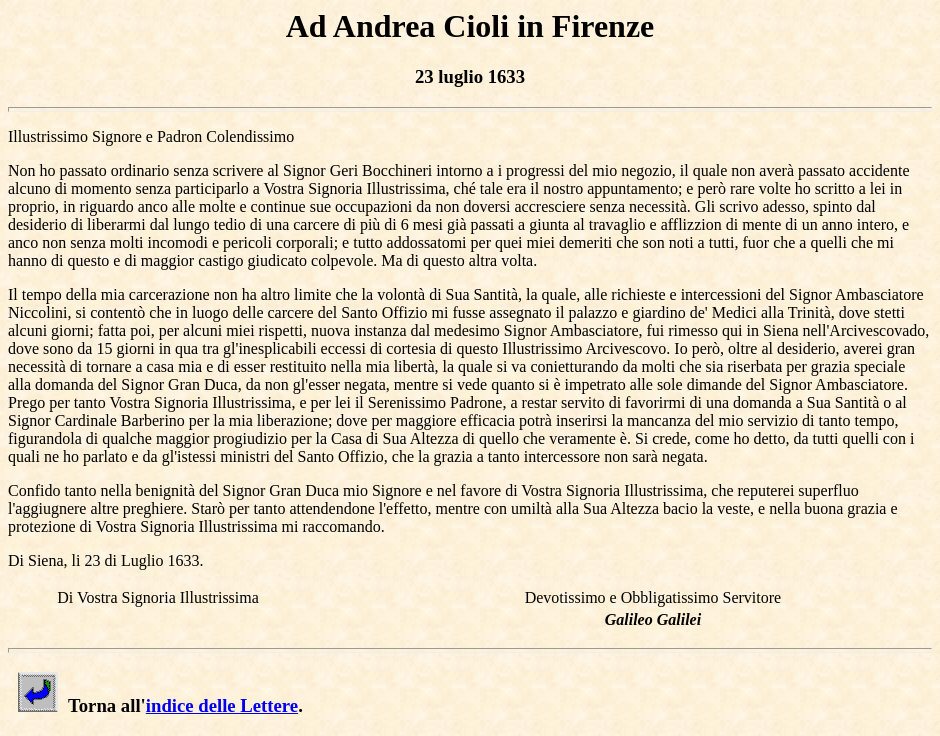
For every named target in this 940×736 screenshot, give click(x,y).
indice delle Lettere (222, 705)
